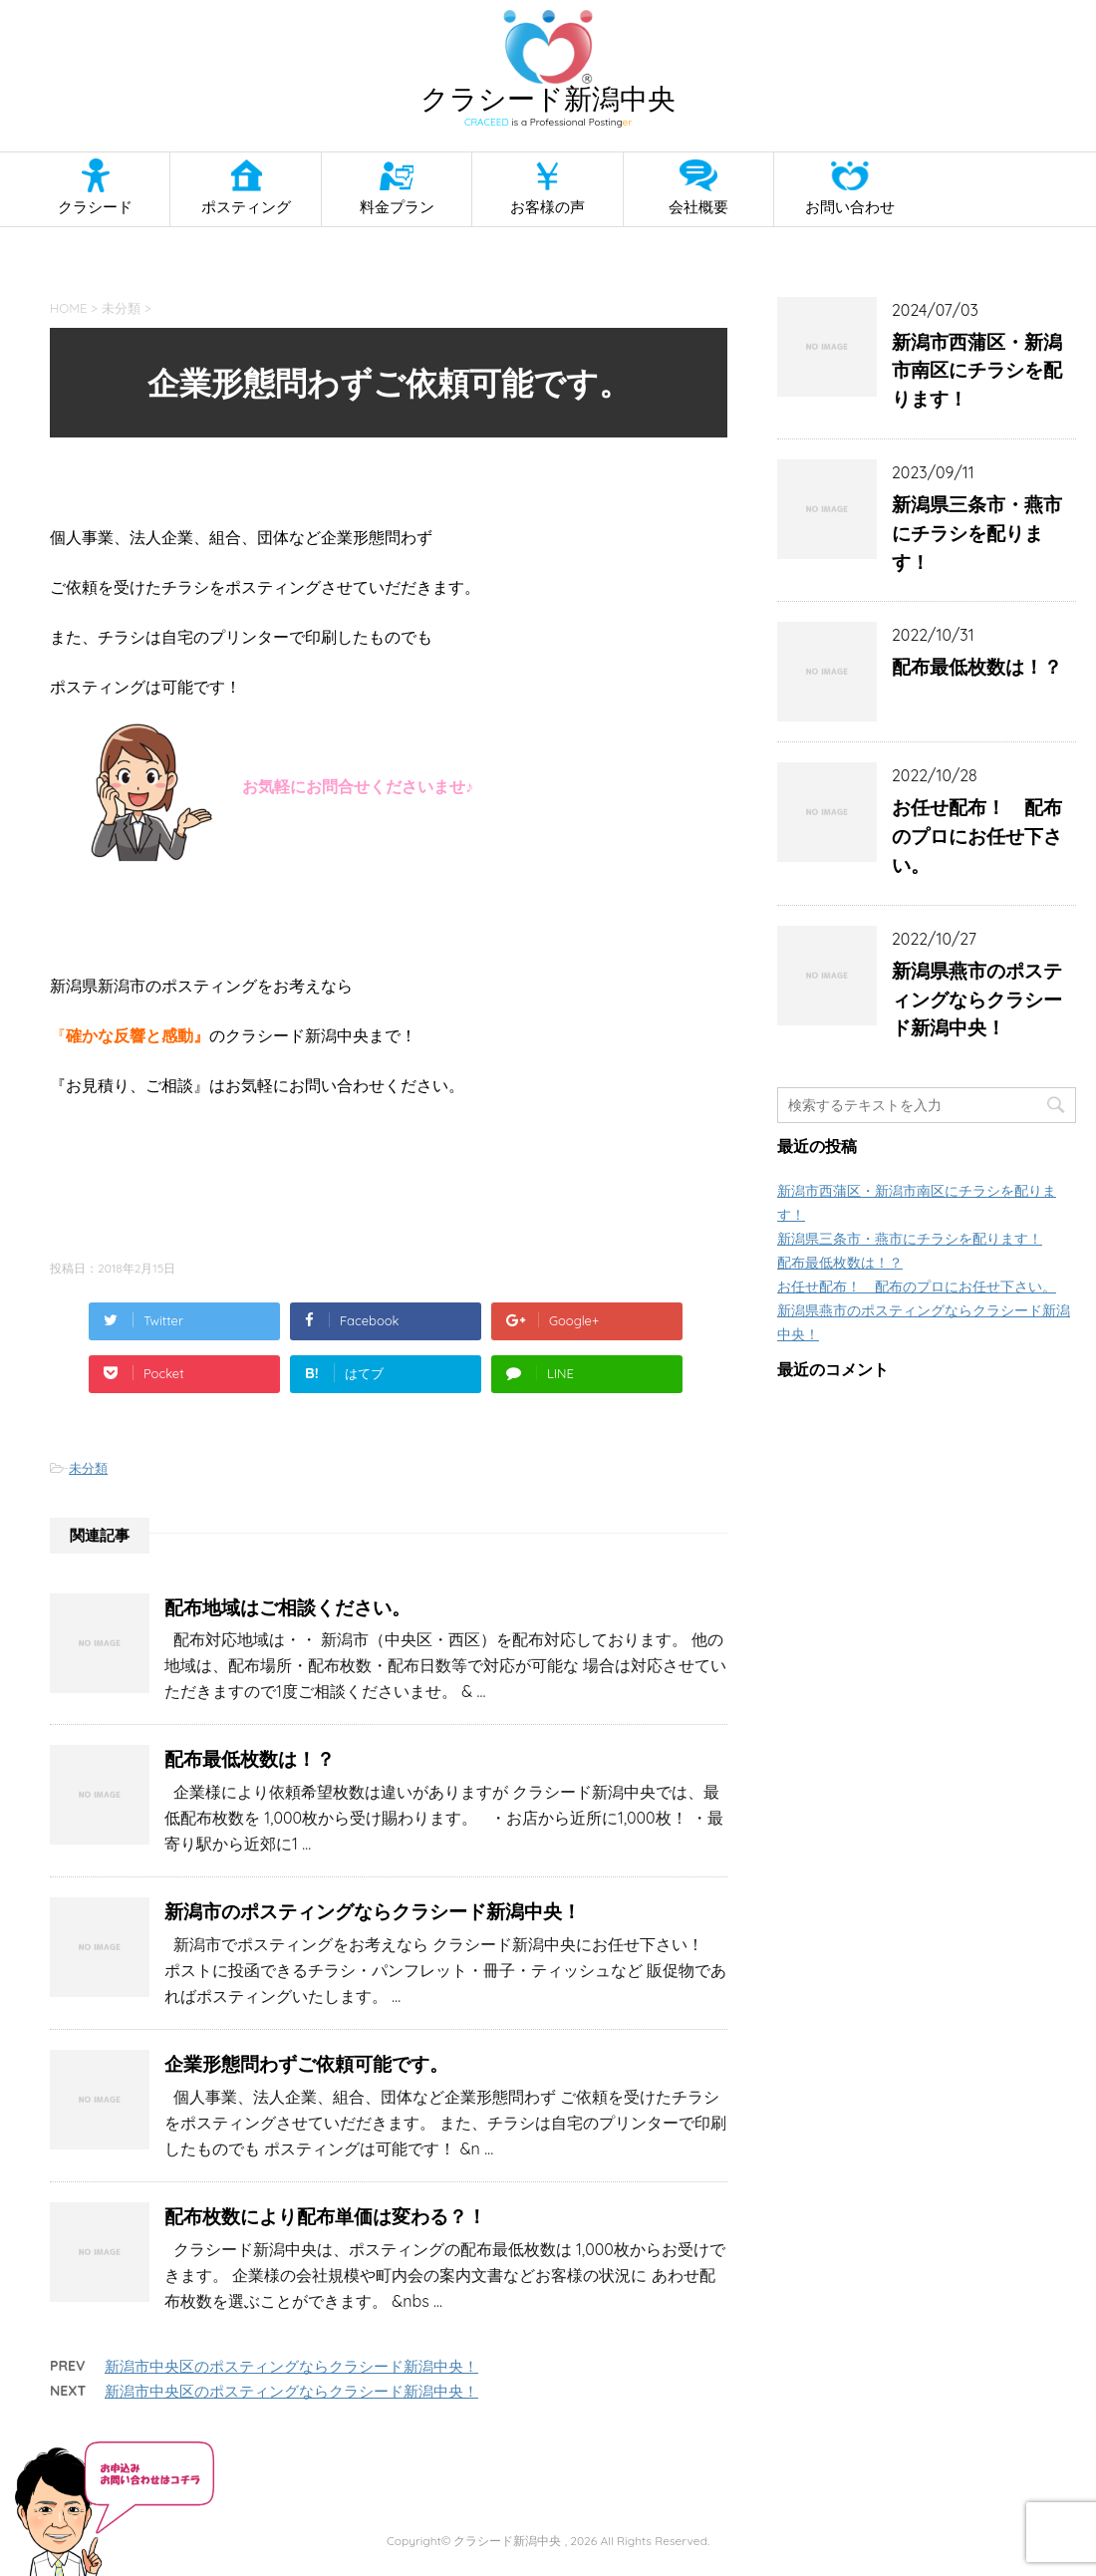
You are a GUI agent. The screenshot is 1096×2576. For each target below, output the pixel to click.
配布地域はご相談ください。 (287, 1607)
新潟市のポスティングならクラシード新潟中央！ (372, 1911)
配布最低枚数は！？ (249, 1759)
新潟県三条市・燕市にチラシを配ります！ (977, 533)
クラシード (95, 206)
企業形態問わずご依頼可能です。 (306, 2064)
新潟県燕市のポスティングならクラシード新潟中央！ (977, 999)
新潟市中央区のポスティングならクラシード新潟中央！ (291, 2366)
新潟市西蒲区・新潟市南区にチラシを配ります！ (977, 371)
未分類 (88, 1468)
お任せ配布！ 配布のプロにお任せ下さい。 (977, 836)
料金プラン (397, 206)
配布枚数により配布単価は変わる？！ (325, 2216)
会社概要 (698, 206)
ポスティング (246, 206)
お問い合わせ (850, 206)
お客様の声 (547, 206)
